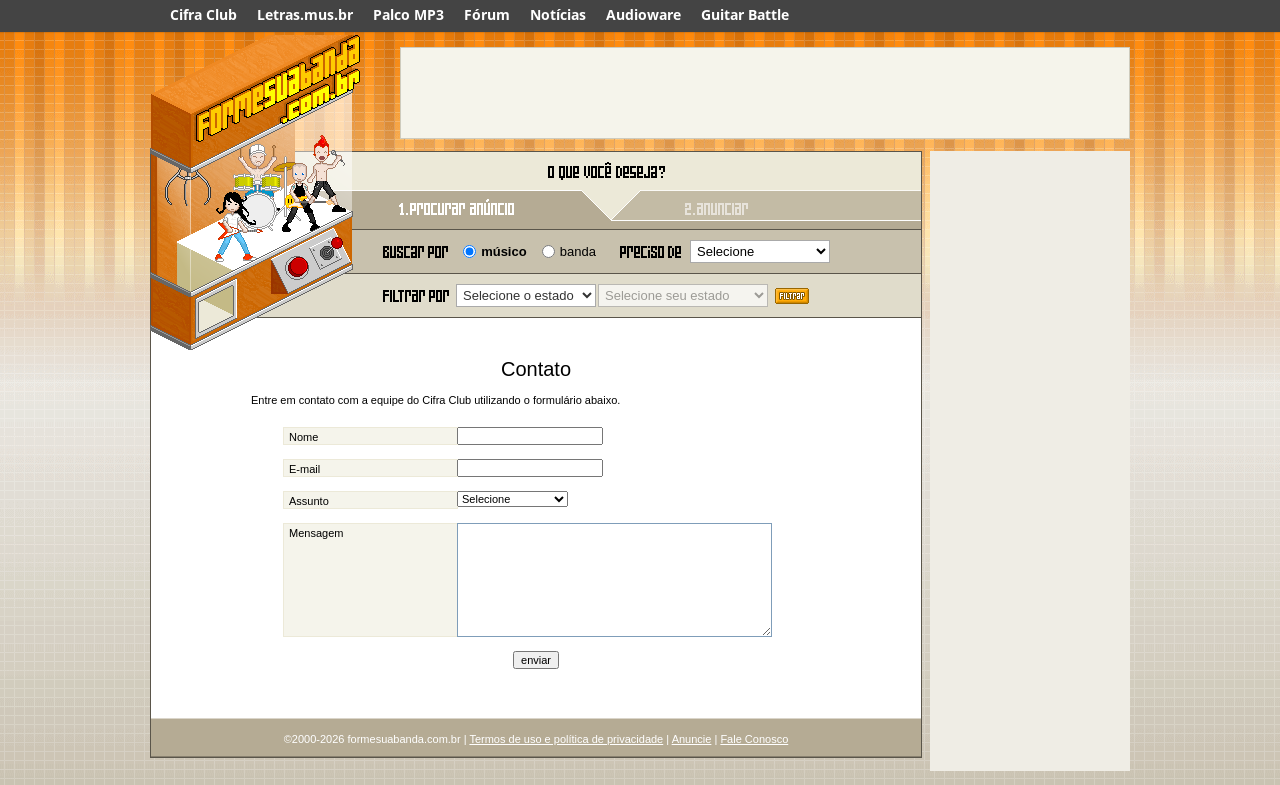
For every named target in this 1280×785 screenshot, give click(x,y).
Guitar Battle (745, 14)
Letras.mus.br (305, 14)
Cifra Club (203, 14)
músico (504, 251)
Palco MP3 (408, 14)
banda (578, 251)
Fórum (487, 14)
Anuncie (692, 766)
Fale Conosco (754, 766)
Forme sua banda (255, 172)
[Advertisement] (765, 93)
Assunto (309, 501)
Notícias (558, 14)
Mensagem (316, 533)
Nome (303, 437)
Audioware (643, 14)
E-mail (304, 469)
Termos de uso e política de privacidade (566, 766)
